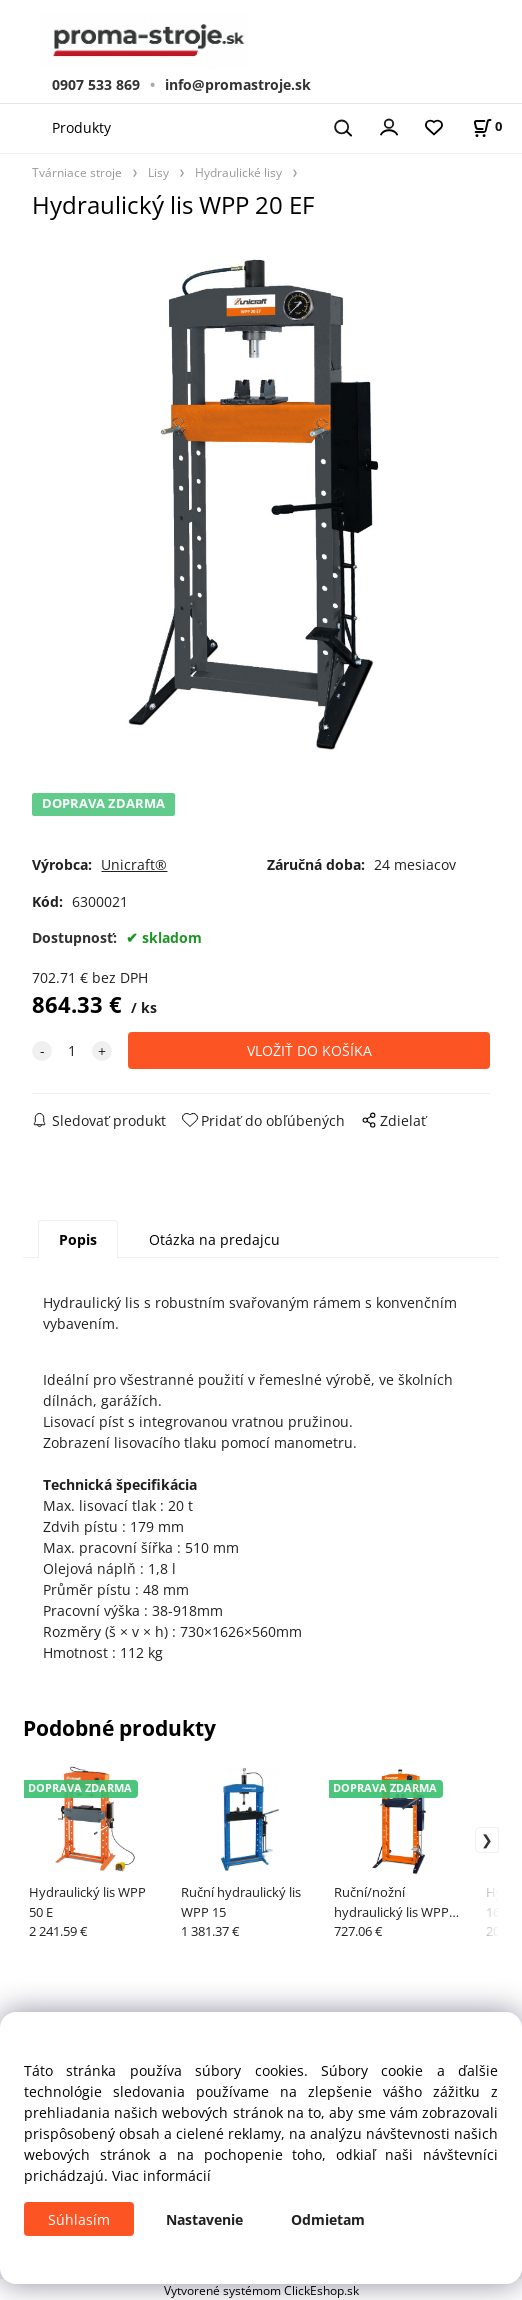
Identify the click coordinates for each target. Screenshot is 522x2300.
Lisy (158, 172)
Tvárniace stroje (77, 172)
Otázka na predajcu (214, 1239)
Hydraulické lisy (238, 172)
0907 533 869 (96, 84)
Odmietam (328, 2219)
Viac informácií (161, 2175)
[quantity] (72, 1050)
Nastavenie (204, 2219)
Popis (78, 1239)
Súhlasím (79, 2219)
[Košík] (487, 126)
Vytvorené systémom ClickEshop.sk (261, 2290)
